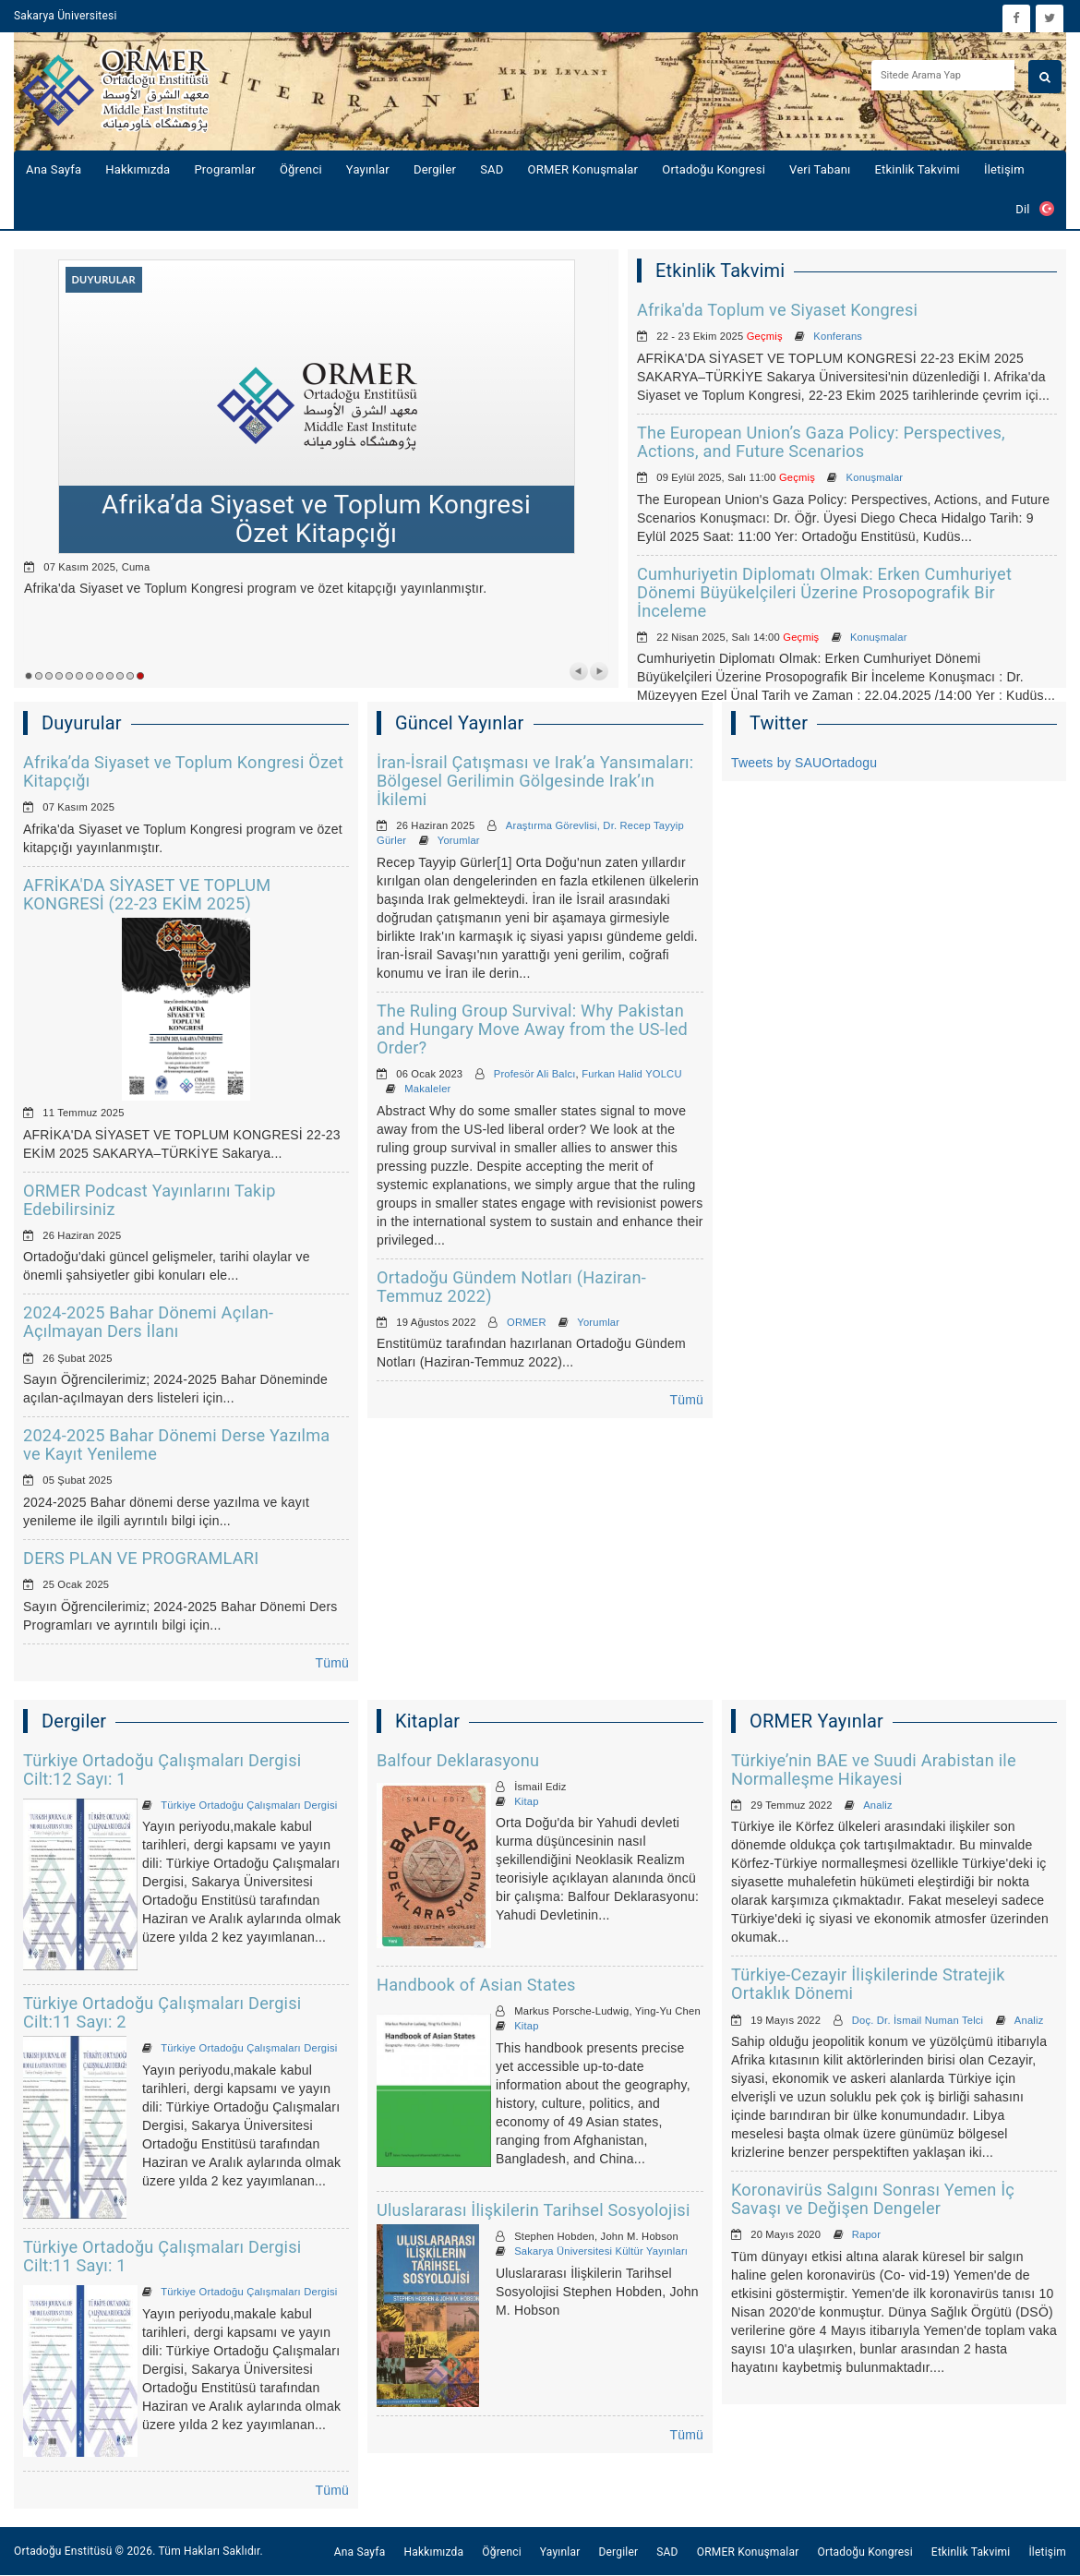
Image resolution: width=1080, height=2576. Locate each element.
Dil (1034, 208)
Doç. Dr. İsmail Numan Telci (918, 2020)
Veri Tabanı (820, 169)
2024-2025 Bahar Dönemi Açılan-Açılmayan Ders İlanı (148, 1322)
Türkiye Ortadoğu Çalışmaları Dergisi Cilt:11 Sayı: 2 (162, 2012)
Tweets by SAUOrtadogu (804, 762)
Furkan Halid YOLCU (631, 1073)
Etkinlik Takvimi (917, 169)
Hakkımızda (137, 169)
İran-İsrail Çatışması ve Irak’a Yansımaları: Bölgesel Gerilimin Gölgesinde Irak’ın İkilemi (535, 780)
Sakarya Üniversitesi (65, 15)
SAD (491, 169)
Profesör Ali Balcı (535, 1073)
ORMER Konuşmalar (583, 169)
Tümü (332, 1662)
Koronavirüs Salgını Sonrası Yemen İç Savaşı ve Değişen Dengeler (872, 2199)
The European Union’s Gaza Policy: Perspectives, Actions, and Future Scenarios (821, 442)
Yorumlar (459, 840)
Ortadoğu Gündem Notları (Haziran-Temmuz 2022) (511, 1287)
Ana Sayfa (53, 169)
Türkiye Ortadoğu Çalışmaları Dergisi (249, 1805)
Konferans (837, 336)
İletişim (1004, 169)
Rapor (866, 2234)
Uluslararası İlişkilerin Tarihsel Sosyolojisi (533, 2210)
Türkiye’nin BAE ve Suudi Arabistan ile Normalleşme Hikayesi (873, 1769)
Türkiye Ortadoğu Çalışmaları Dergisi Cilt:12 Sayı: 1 (162, 1769)
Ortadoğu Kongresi (713, 169)
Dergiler (435, 169)
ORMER (526, 1322)
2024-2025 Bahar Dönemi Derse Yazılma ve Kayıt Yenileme (176, 1444)
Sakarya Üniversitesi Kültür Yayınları (601, 2251)
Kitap (526, 1801)
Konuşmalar (875, 477)
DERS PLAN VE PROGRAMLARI (140, 1558)
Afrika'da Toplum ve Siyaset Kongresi (777, 309)
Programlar (224, 169)
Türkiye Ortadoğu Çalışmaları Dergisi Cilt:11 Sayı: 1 (162, 2256)
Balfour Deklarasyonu (458, 1760)
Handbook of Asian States (476, 1984)
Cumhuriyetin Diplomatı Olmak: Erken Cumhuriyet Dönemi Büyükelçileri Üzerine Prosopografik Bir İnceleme (824, 592)
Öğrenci (301, 169)
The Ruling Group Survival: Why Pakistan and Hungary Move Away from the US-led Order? (532, 1029)
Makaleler (427, 1088)
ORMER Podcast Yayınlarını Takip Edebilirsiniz (149, 1200)
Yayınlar (368, 169)
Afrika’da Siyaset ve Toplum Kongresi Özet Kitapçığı (183, 771)
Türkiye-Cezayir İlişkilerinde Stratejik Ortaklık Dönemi (868, 1984)
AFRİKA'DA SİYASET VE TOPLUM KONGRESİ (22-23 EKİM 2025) (146, 894)
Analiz (878, 1805)
